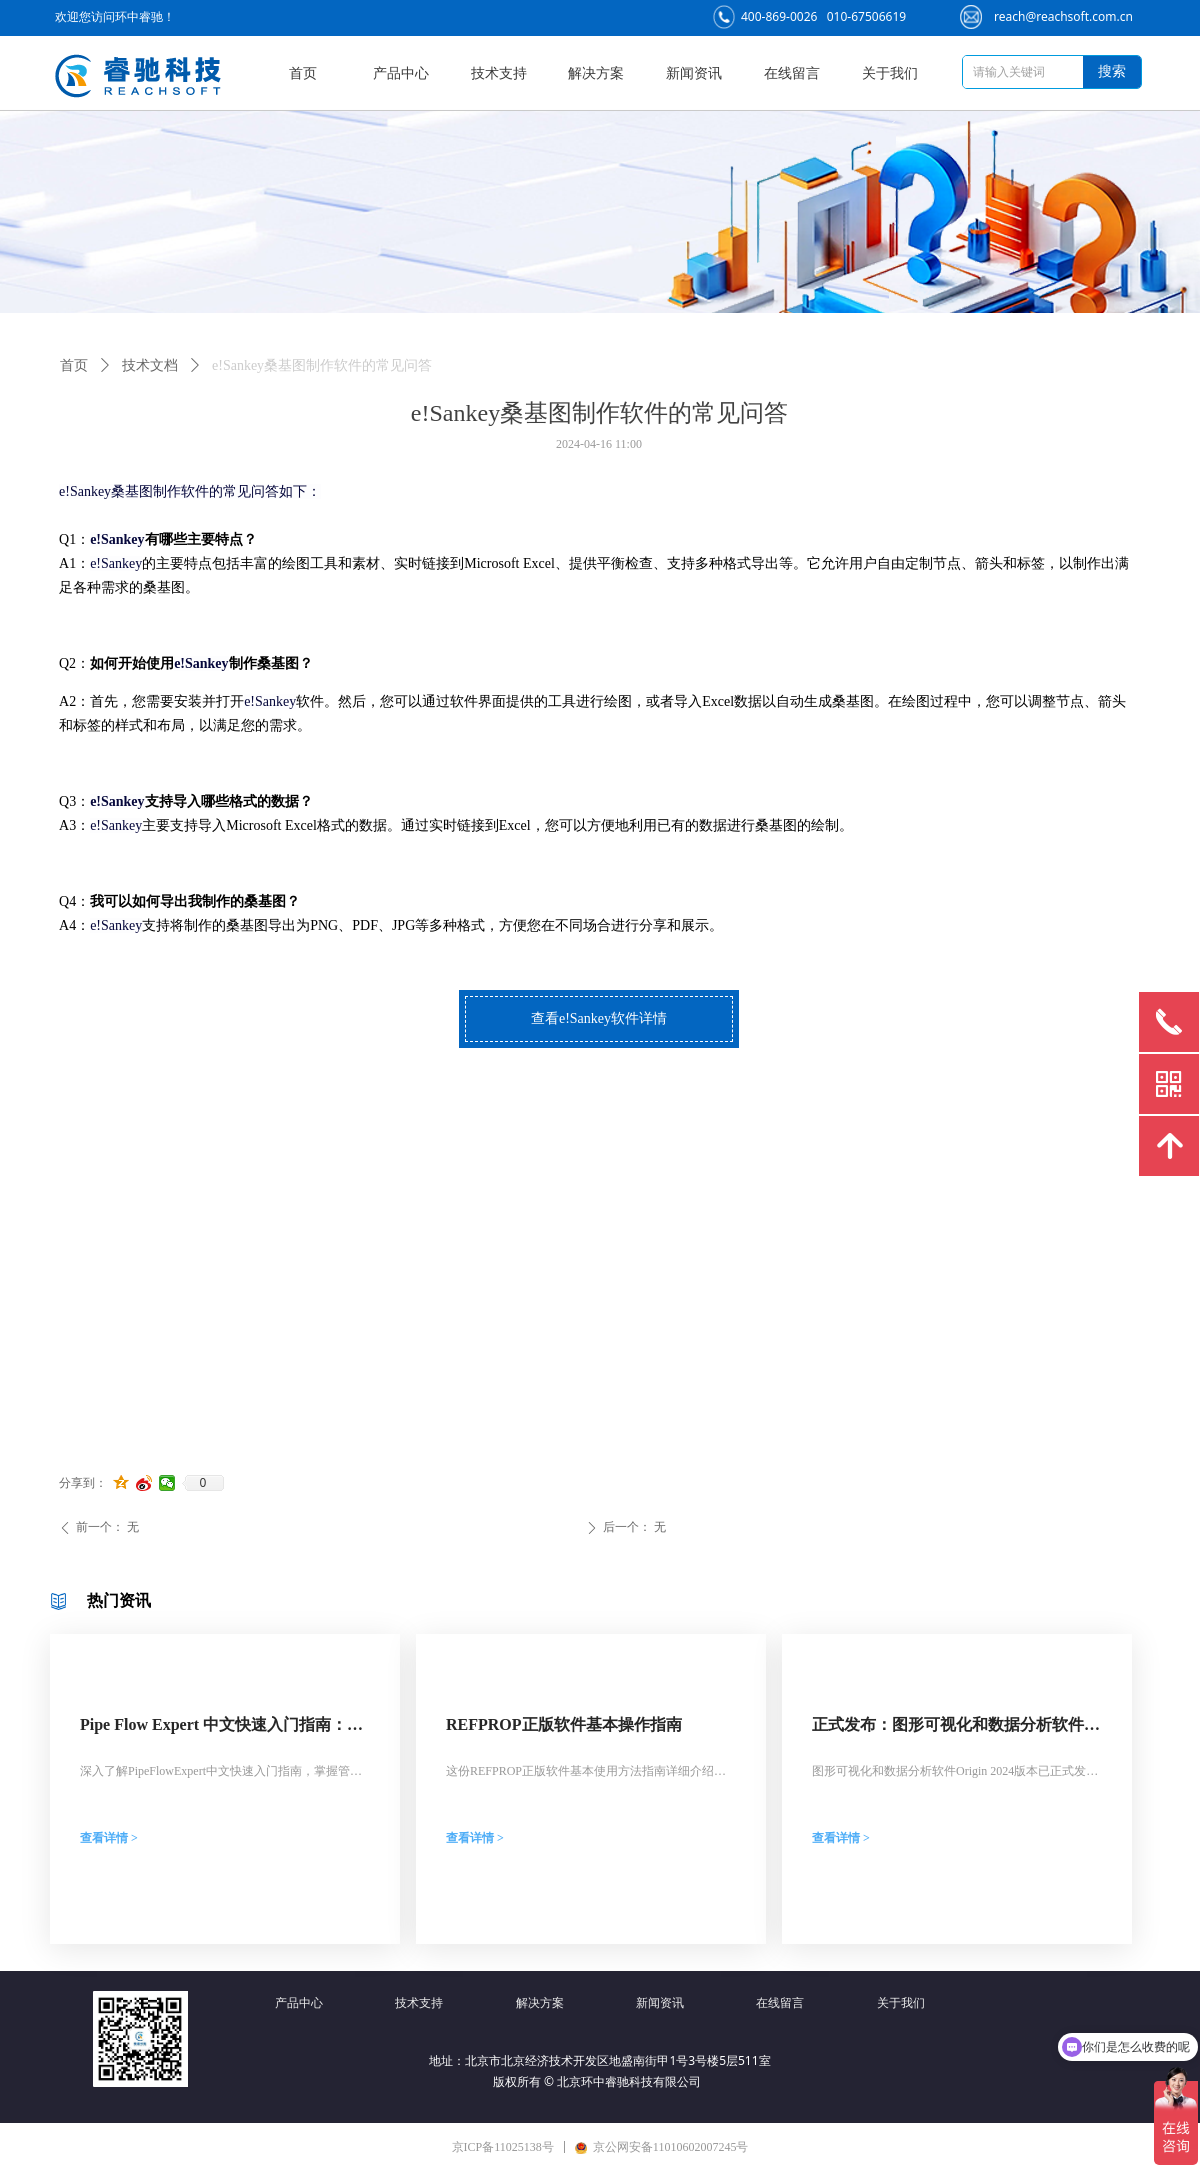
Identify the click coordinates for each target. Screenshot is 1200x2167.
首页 (74, 365)
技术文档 (150, 365)
